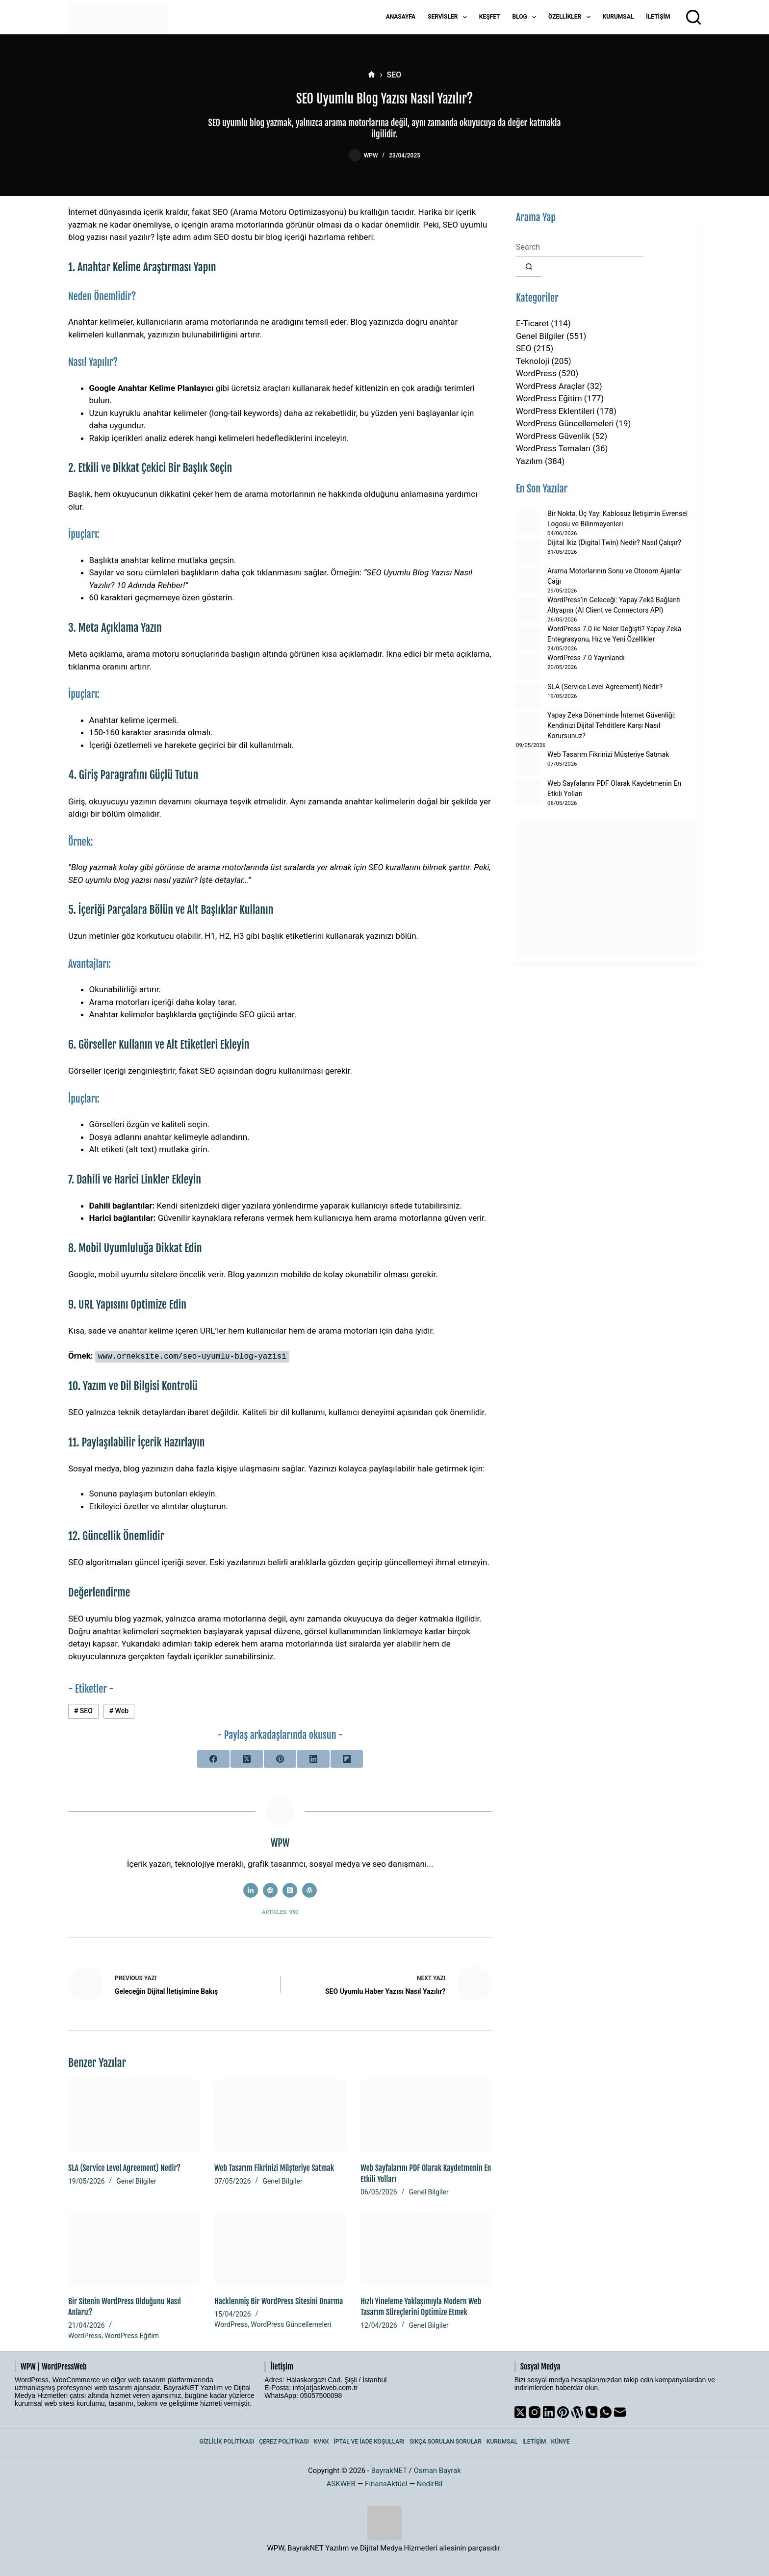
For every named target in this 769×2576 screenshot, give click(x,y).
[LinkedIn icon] (250, 1889)
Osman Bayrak (437, 2470)
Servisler (449, 17)
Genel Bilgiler (136, 2181)
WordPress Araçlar (550, 386)
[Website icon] (270, 1889)
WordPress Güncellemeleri (291, 2324)
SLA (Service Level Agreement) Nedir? (124, 2168)
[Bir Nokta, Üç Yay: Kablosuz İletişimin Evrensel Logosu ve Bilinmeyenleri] (528, 523)
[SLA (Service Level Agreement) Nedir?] (134, 2116)
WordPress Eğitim (131, 2335)
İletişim (658, 16)
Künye (560, 2441)
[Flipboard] (347, 1758)
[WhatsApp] (606, 2412)
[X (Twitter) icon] (289, 1889)
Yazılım (529, 461)
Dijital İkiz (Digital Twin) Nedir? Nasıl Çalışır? (614, 542)
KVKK (321, 2441)
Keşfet (489, 16)
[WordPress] (577, 2412)
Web (118, 1711)
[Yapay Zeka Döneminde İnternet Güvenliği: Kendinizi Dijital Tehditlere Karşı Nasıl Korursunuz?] (528, 724)
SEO (83, 1711)
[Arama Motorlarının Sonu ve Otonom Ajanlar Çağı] (528, 580)
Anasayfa (400, 16)
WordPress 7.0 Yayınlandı (586, 658)
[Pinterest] (280, 1758)
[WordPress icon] (309, 1889)
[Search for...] (579, 247)
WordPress (85, 2335)
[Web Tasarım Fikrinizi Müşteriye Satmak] (280, 2116)
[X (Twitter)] (247, 1758)
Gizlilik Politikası (227, 2441)
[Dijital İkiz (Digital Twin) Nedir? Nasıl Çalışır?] (528, 552)
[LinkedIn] (313, 1758)
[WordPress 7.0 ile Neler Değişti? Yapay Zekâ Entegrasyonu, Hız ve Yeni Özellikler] (528, 638)
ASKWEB (341, 2483)
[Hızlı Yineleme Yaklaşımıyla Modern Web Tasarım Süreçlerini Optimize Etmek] (426, 2249)
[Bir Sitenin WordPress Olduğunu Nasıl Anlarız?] (134, 2249)
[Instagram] (534, 2412)
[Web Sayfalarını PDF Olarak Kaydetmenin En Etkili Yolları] (426, 2116)
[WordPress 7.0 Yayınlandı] (528, 667)
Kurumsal (618, 16)
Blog (526, 17)
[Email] (620, 2412)
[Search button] (529, 267)
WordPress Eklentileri (555, 411)
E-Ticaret (532, 323)
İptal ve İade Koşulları (369, 2441)
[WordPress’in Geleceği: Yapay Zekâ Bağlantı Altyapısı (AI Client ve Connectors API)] (528, 609)
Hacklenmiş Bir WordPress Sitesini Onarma (278, 2301)
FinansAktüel (386, 2483)
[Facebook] (213, 1758)
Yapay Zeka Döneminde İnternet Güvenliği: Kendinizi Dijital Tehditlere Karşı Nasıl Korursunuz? (611, 725)
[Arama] (693, 17)
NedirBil (430, 2483)
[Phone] (591, 2412)
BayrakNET (389, 2470)
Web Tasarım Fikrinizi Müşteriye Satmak (274, 2168)
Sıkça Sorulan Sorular (446, 2441)
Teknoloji (532, 361)
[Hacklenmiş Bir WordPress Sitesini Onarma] (280, 2249)
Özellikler (571, 17)
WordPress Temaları (553, 448)
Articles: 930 (280, 1911)
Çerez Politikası (284, 2441)
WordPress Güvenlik (553, 436)
